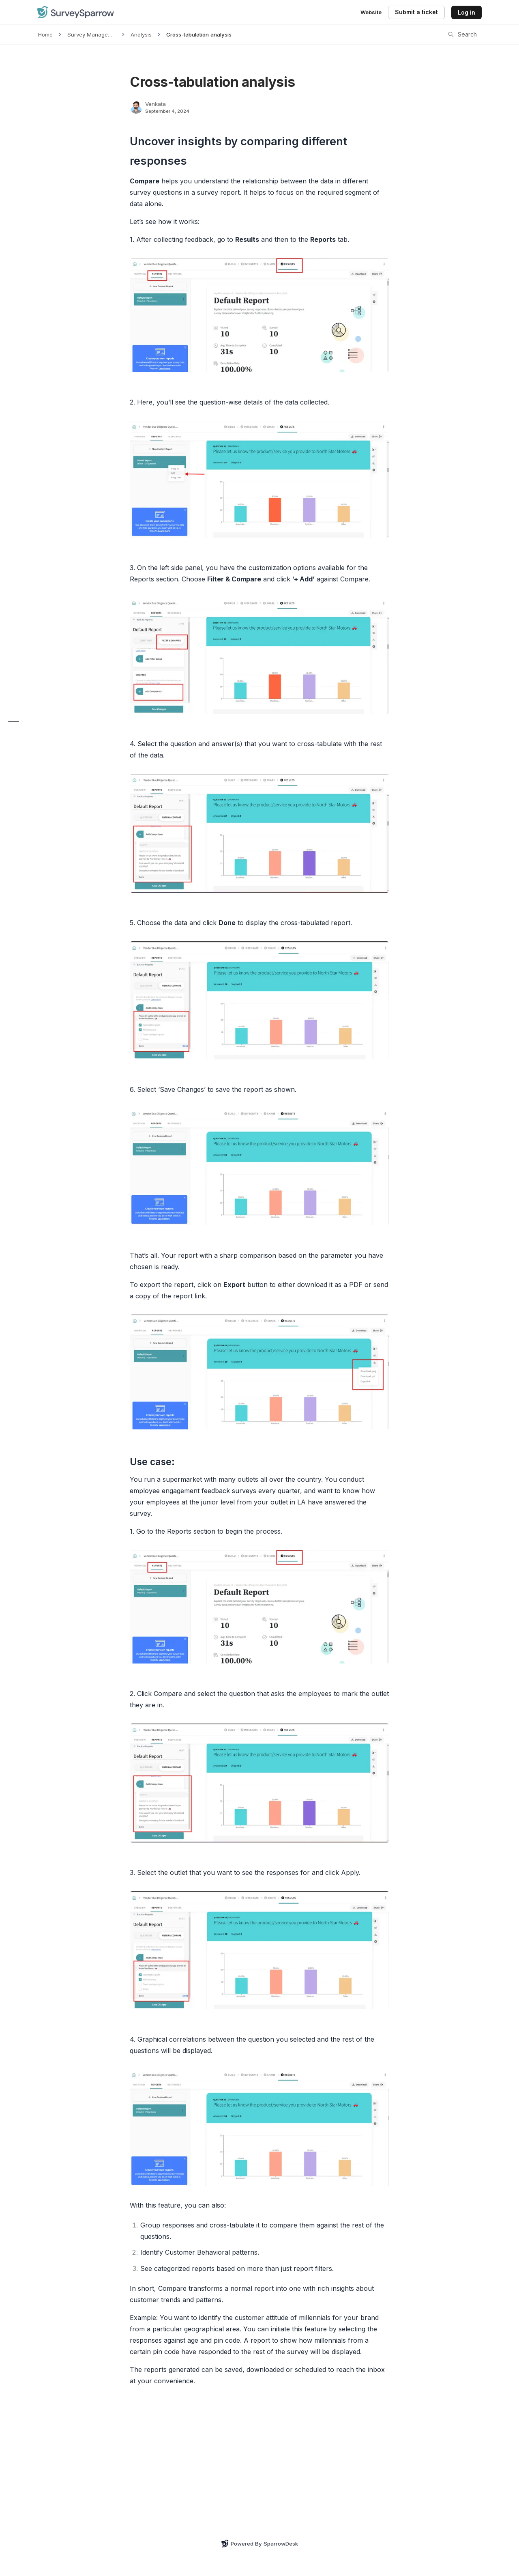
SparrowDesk (281, 2543)
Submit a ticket (416, 12)
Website (371, 12)
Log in (466, 12)
